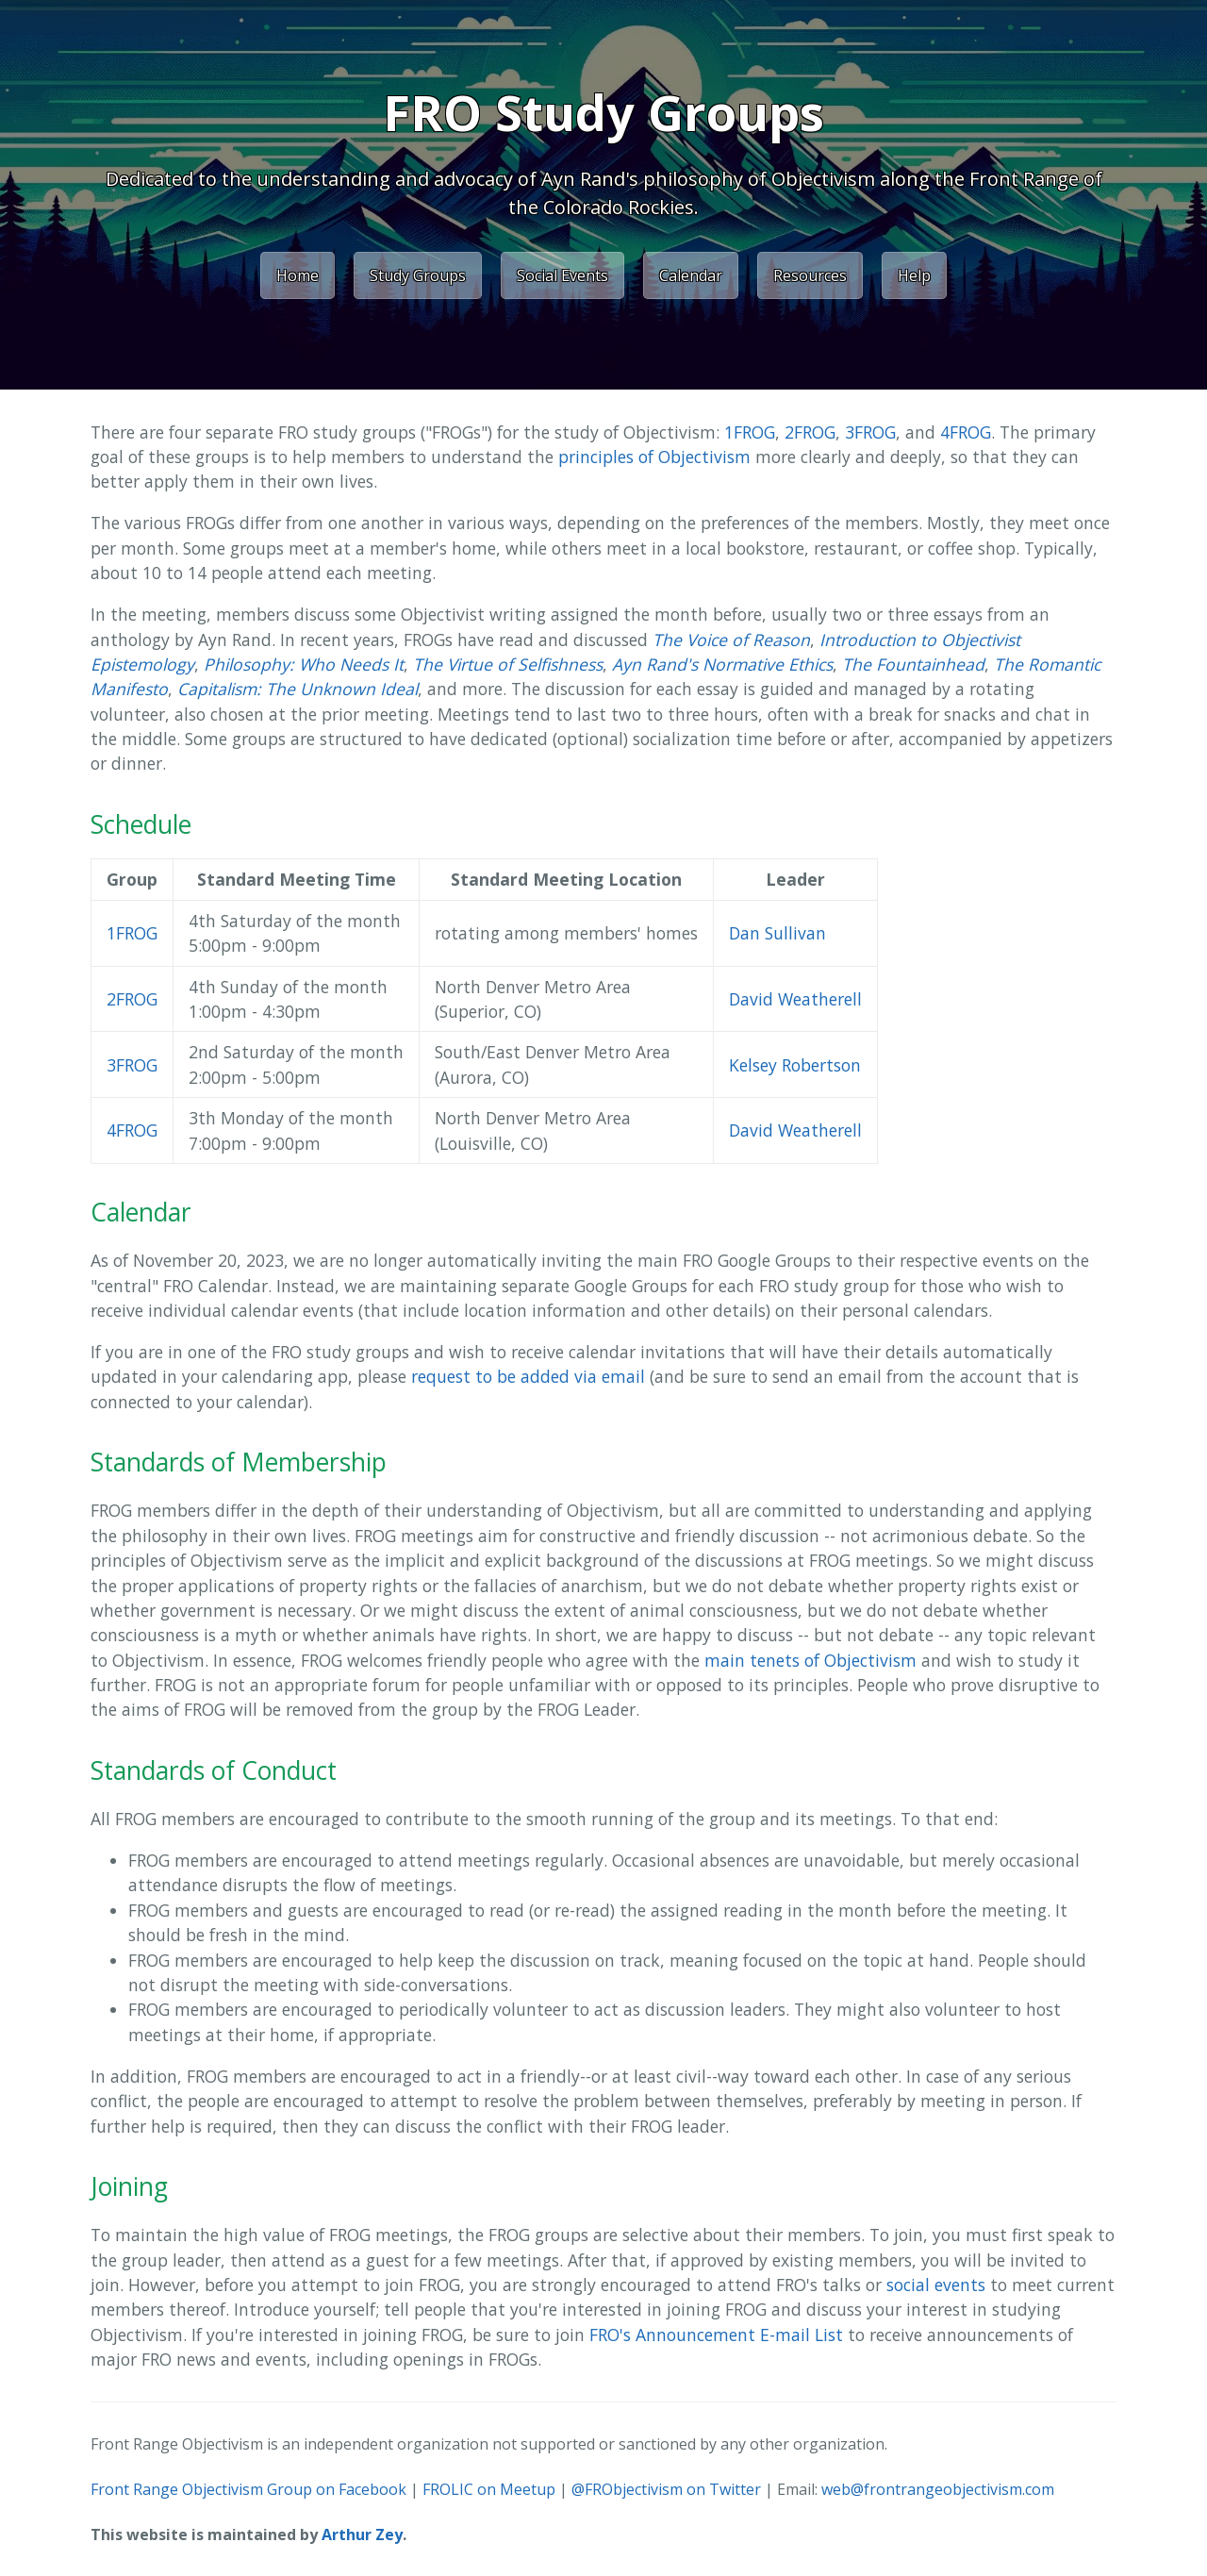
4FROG (965, 432)
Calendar (690, 275)
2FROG (810, 432)
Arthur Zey (362, 2534)
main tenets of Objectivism (810, 1660)
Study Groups (418, 275)
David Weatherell (795, 999)
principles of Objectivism (654, 456)
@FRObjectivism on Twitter (666, 2489)
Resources (810, 275)
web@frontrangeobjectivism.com (937, 2489)
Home (297, 275)
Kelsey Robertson (795, 1065)
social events (935, 2284)
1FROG (749, 432)
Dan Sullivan (777, 933)
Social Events (562, 275)
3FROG (870, 432)
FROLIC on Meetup (488, 2489)
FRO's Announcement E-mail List (716, 2334)
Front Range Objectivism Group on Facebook (248, 2489)
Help (914, 275)
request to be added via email (528, 1376)
